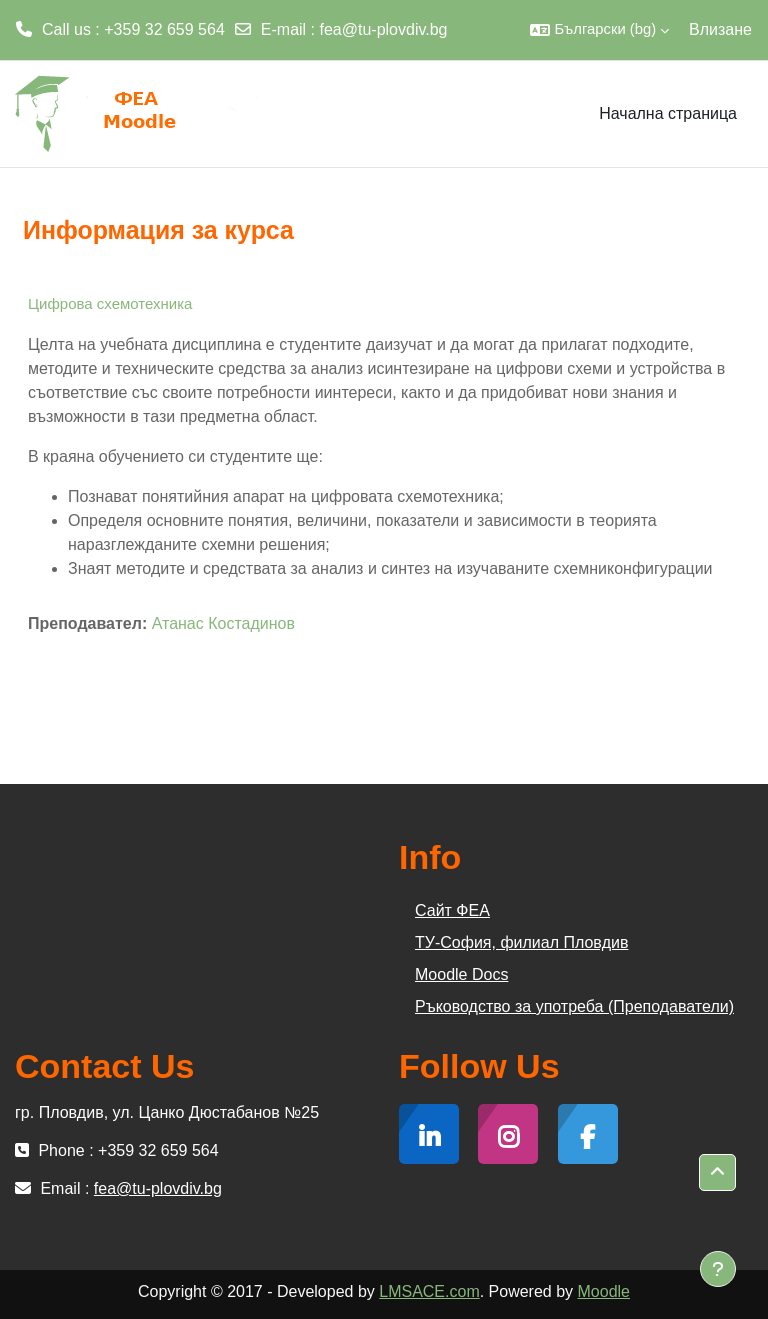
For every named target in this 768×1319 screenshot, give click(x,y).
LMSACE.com (429, 1291)
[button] (599, 30)
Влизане (720, 29)
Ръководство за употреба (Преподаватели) (574, 1006)
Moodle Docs (461, 974)
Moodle (604, 1291)
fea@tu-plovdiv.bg (384, 29)
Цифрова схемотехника (110, 303)
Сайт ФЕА (452, 910)
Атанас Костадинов (223, 623)
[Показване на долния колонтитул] (718, 1269)
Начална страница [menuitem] (668, 113)
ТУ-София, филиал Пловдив (521, 942)
